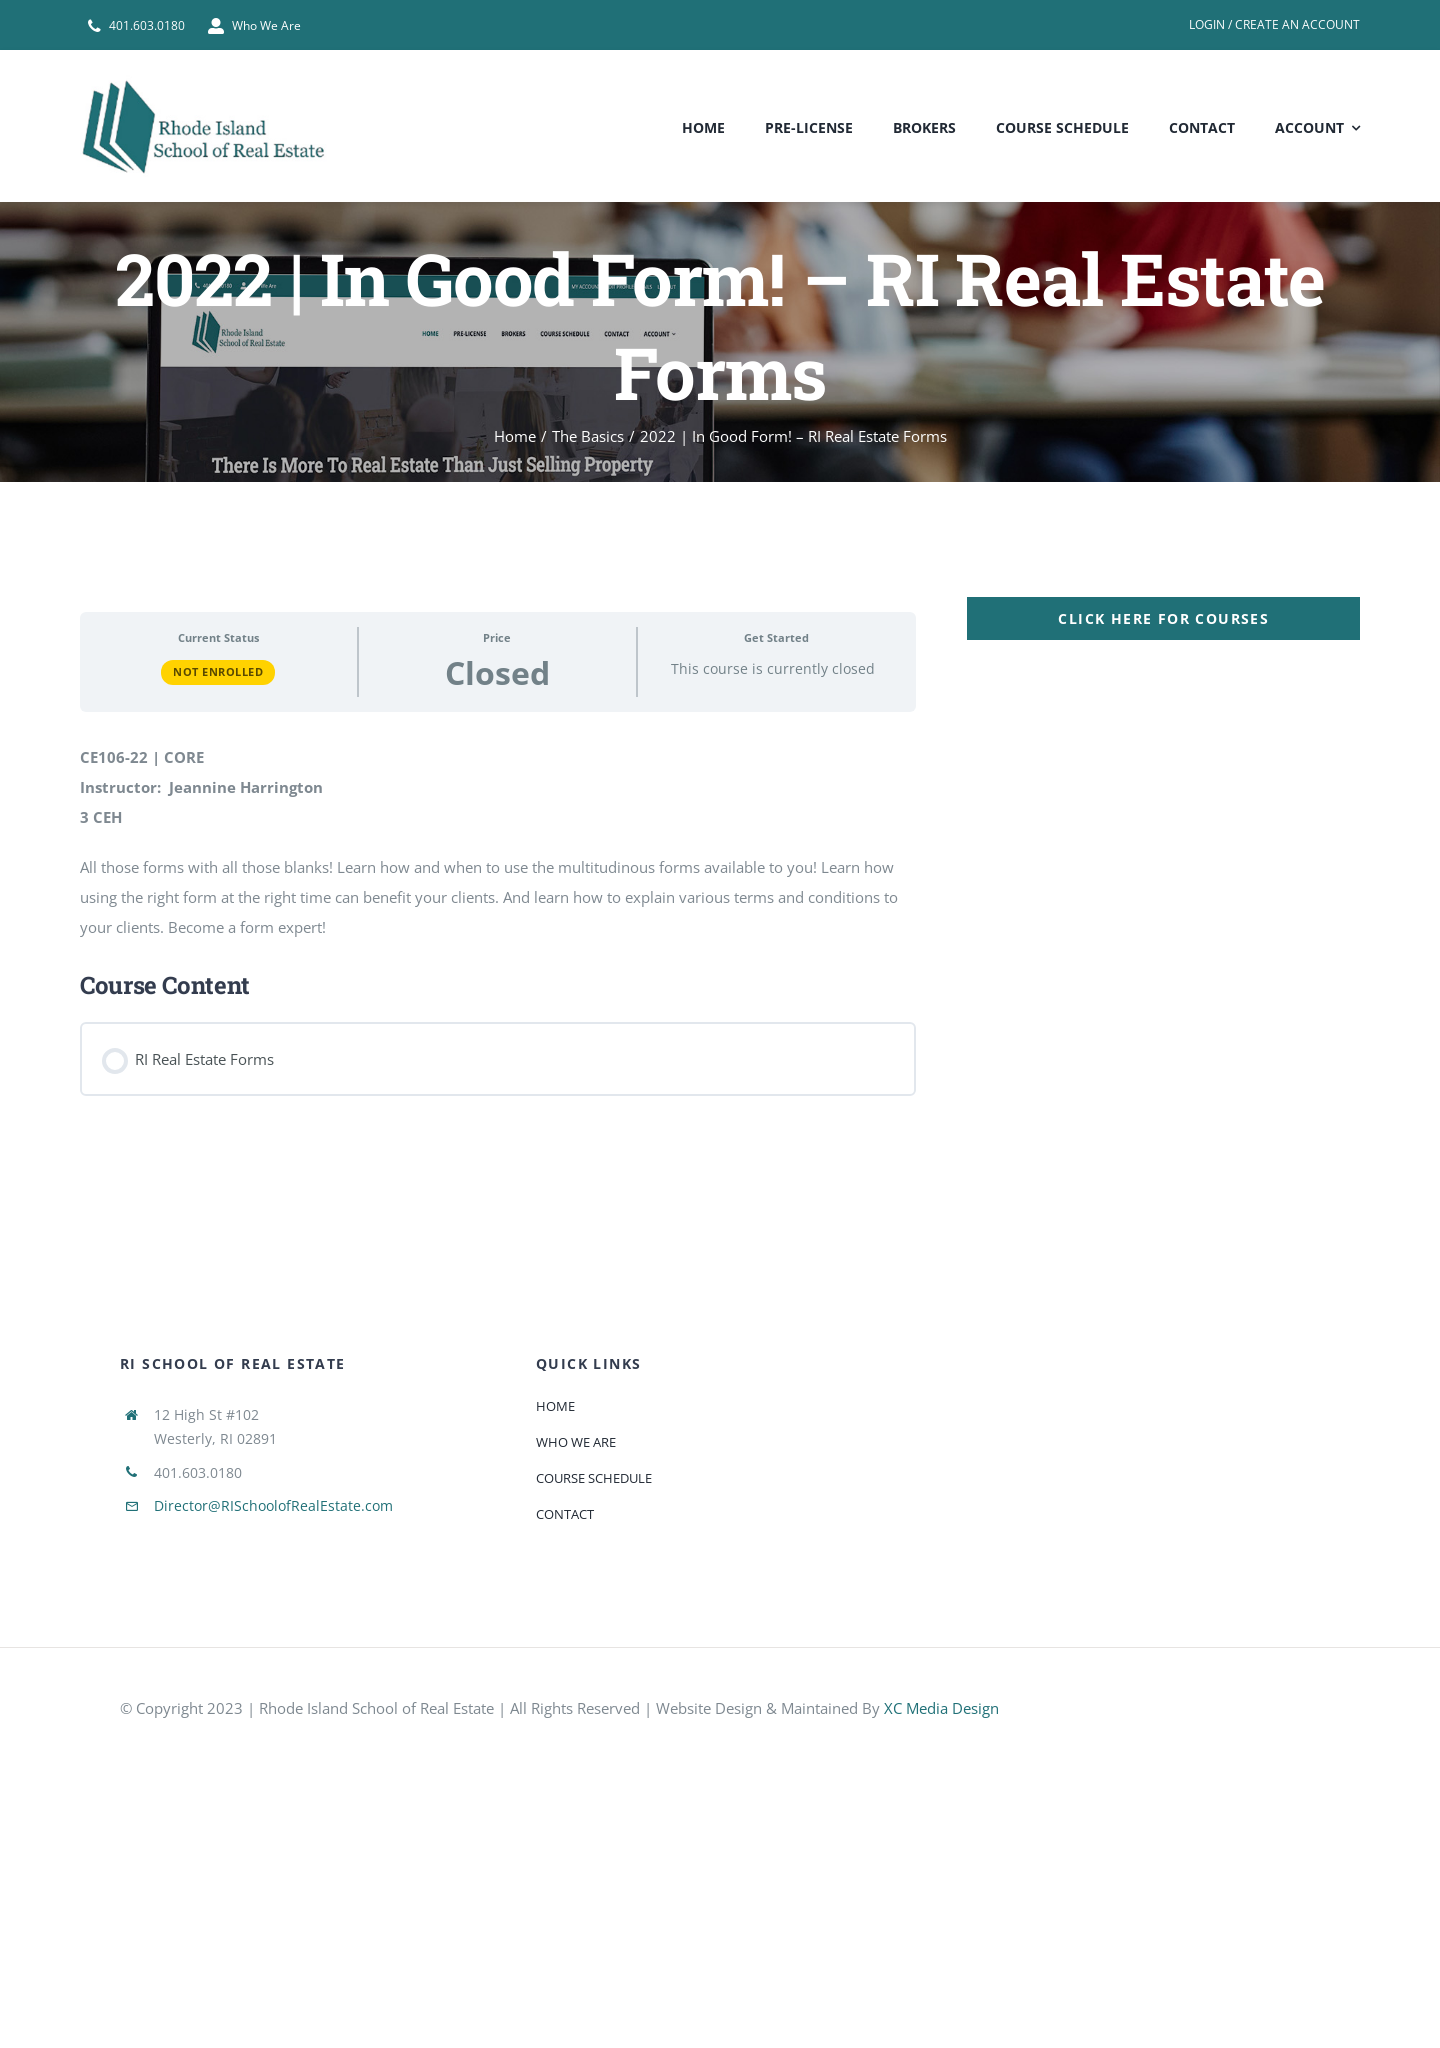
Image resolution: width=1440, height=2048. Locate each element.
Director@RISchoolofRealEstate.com (273, 1505)
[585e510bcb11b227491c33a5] (1240, 1691)
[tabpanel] (720, 854)
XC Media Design (941, 1708)
